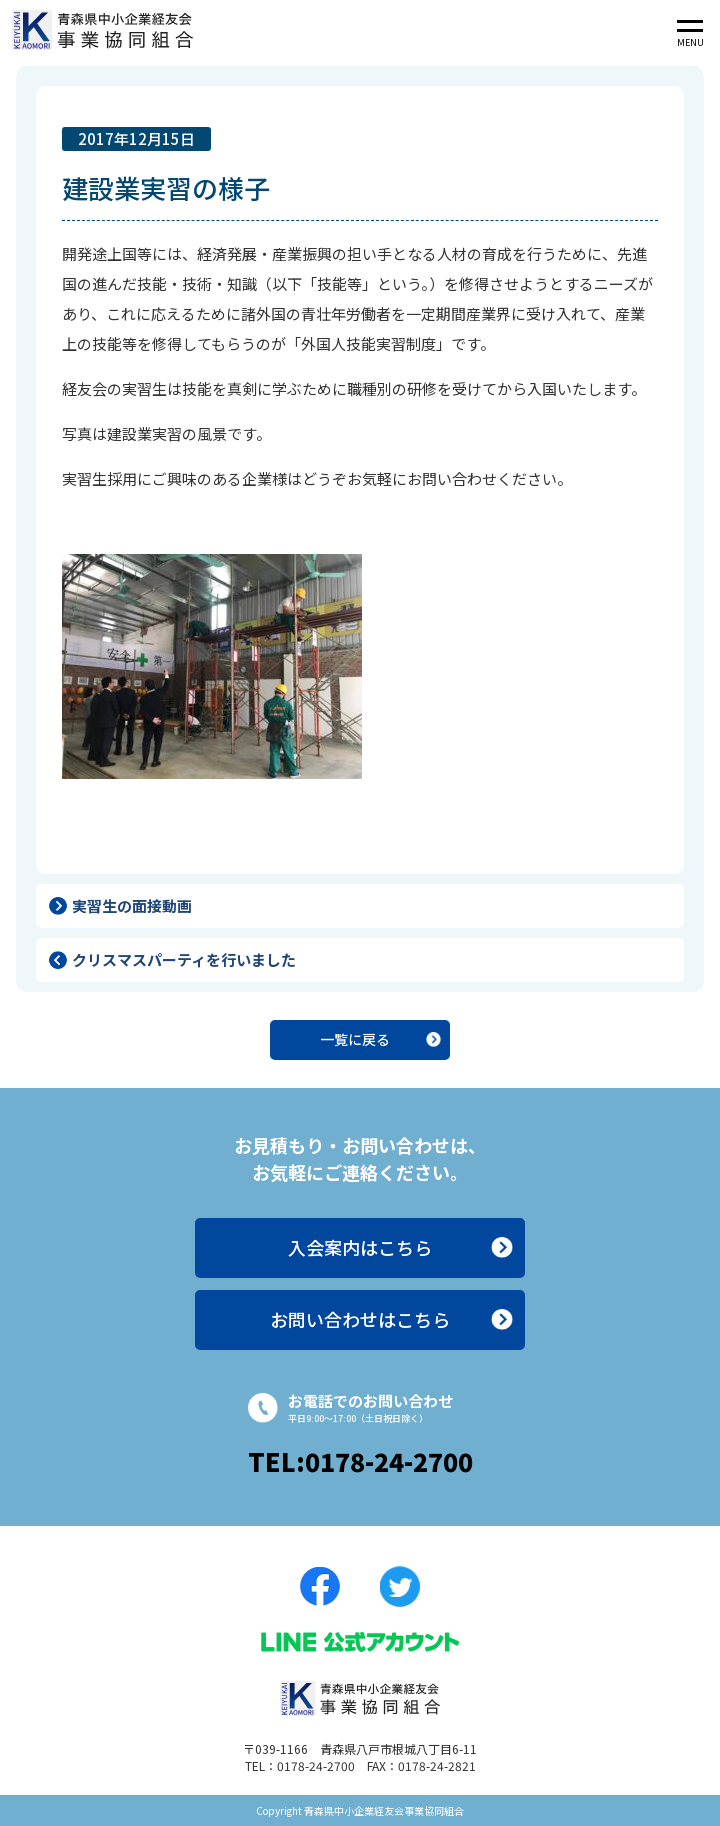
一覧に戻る (355, 1039)
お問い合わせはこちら (360, 1319)
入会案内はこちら (360, 1247)
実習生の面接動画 (132, 905)
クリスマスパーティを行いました (184, 959)
